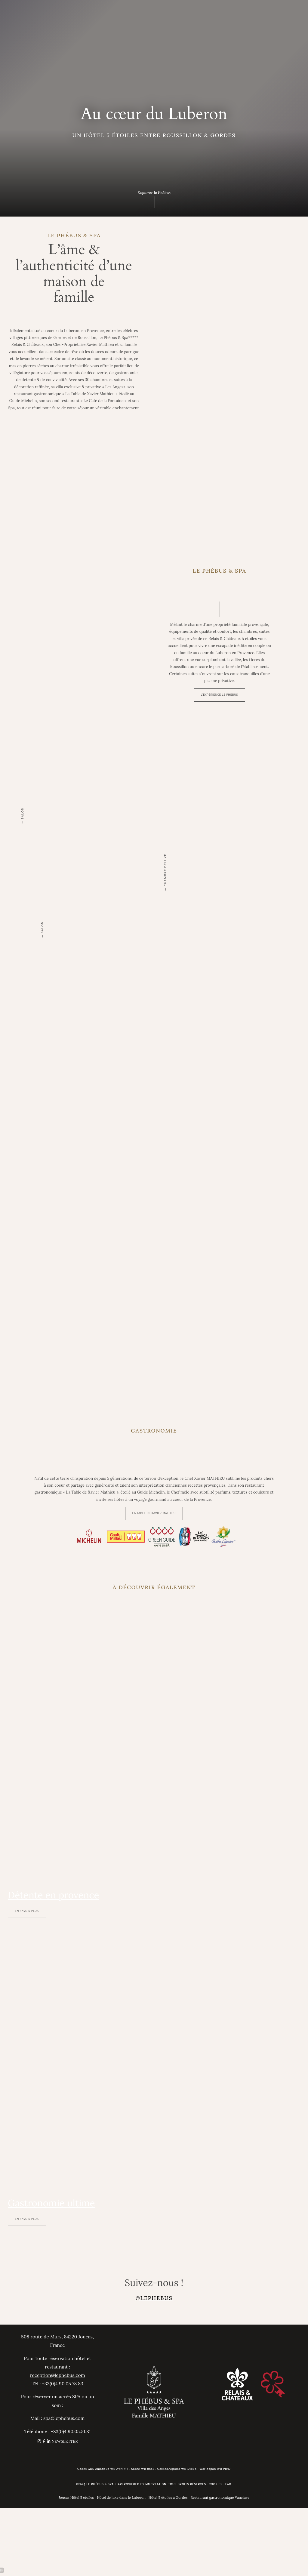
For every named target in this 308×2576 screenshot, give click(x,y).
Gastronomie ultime (51, 2203)
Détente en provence (53, 1895)
